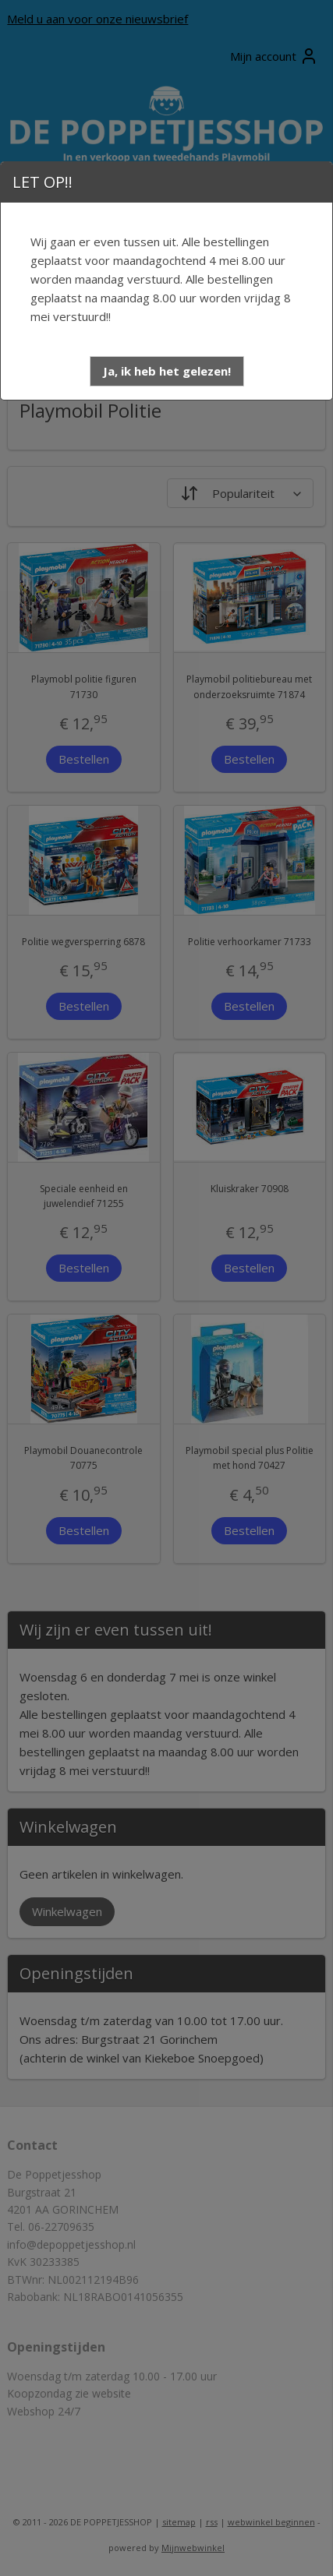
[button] (167, 371)
